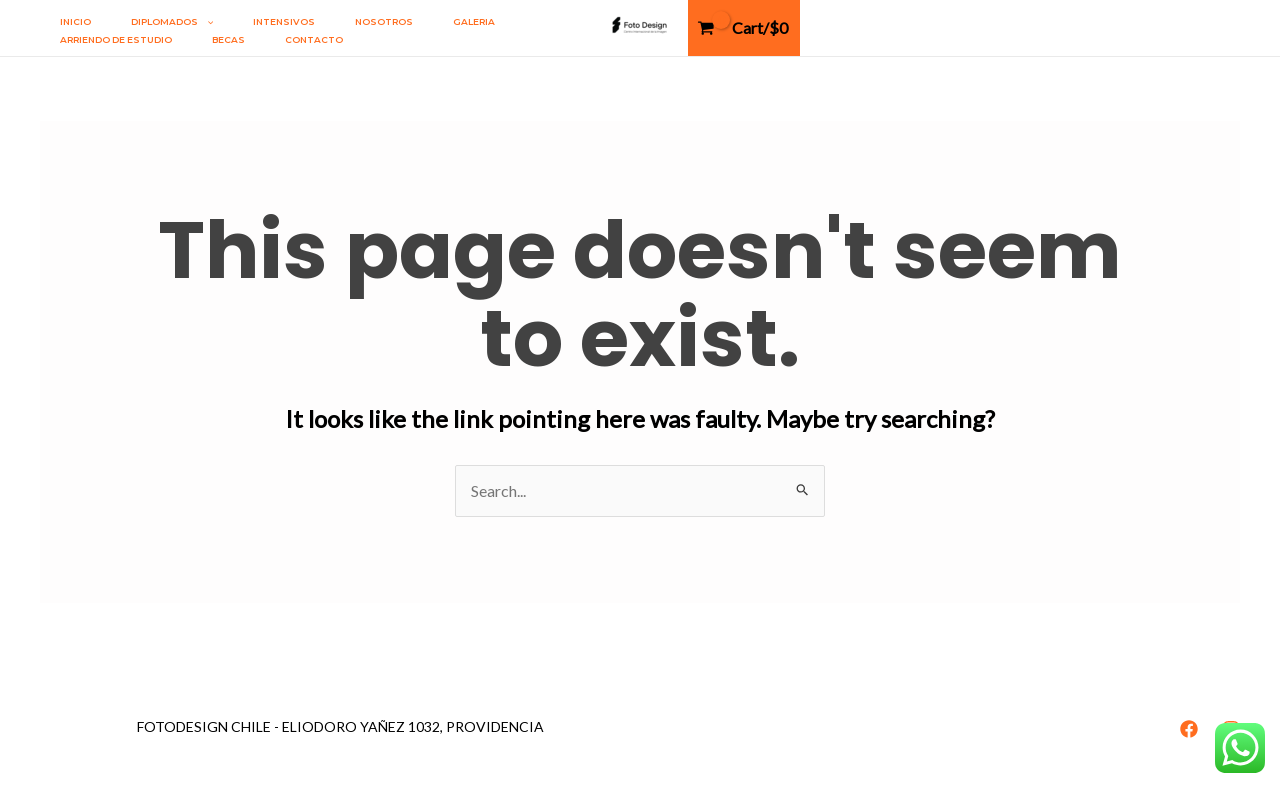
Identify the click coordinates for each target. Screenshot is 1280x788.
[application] (205, 22)
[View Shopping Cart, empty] (744, 28)
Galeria (474, 21)
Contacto (314, 39)
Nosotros (384, 21)
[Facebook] (1189, 729)
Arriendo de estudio (116, 39)
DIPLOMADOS (172, 22)
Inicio (75, 21)
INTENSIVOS (284, 21)
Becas (228, 39)
